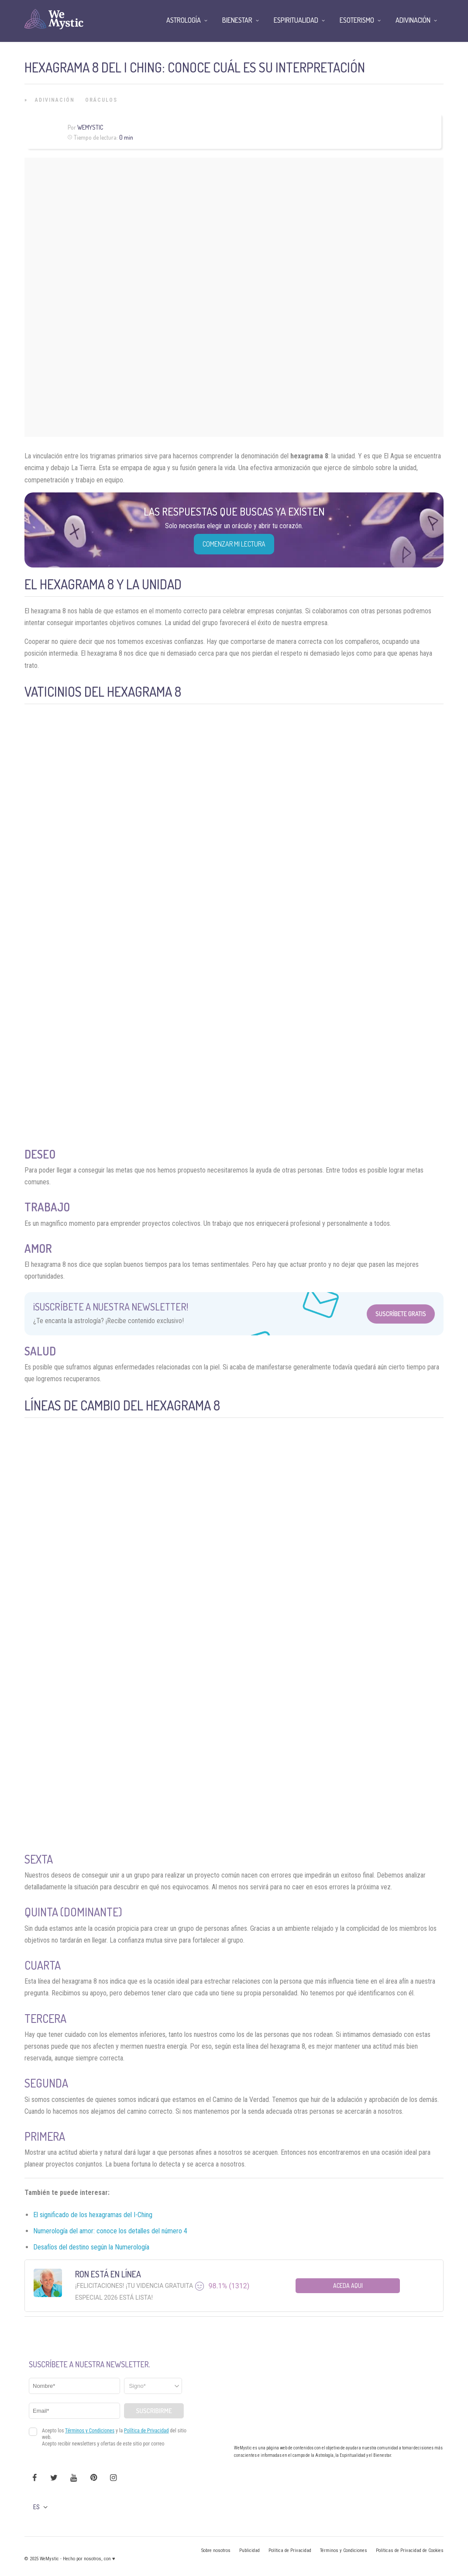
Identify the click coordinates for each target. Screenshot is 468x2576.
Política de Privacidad (289, 2550)
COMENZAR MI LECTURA (234, 544)
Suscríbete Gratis (400, 1313)
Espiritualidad (296, 20)
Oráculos (101, 100)
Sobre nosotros (216, 2550)
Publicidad (249, 2550)
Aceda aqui (348, 2285)
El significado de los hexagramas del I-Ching (92, 2215)
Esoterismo (357, 20)
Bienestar (237, 20)
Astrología (183, 20)
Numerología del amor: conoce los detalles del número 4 (110, 2231)
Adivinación (55, 100)
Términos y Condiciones (343, 2550)
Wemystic (90, 127)
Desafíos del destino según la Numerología (91, 2247)
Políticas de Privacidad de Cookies (410, 2550)
